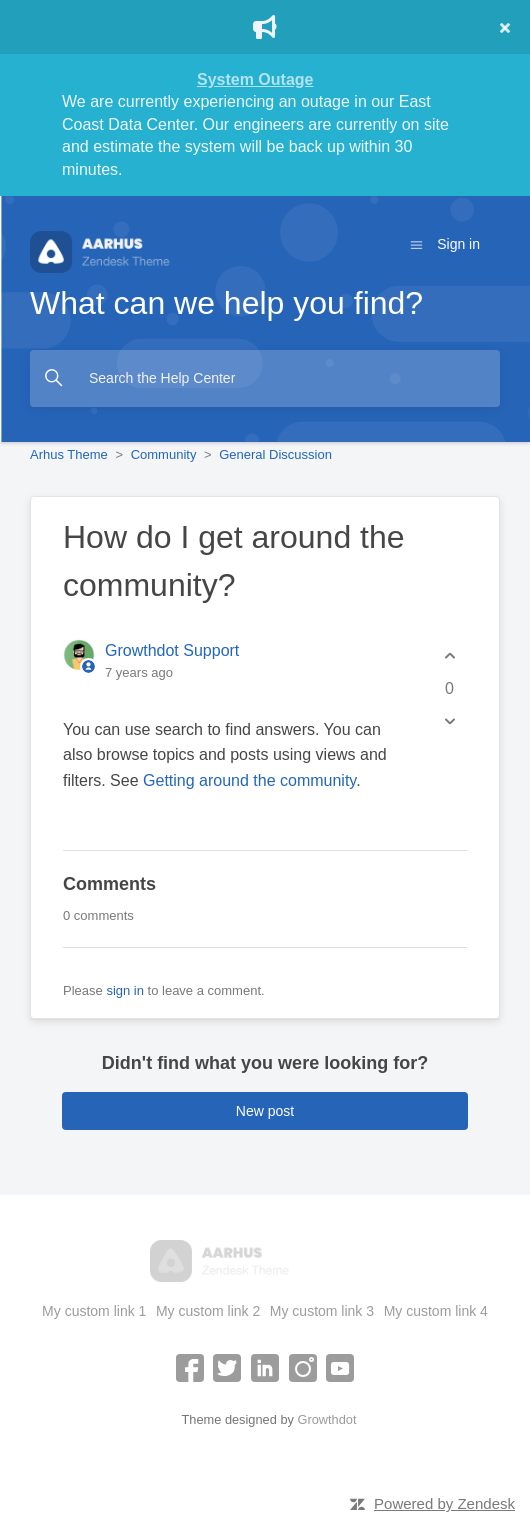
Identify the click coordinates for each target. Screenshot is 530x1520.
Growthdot (326, 1419)
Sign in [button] (458, 244)
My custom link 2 (208, 1311)
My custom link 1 (94, 1311)
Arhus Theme (69, 454)
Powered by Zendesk (444, 1503)
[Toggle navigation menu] (416, 244)
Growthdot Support (172, 650)
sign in (125, 990)
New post (265, 1111)
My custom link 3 (322, 1311)
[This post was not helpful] (449, 721)
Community (164, 454)
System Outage (255, 79)
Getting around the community (249, 780)
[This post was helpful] (449, 656)
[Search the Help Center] (265, 378)
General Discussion (275, 454)
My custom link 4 (436, 1311)
